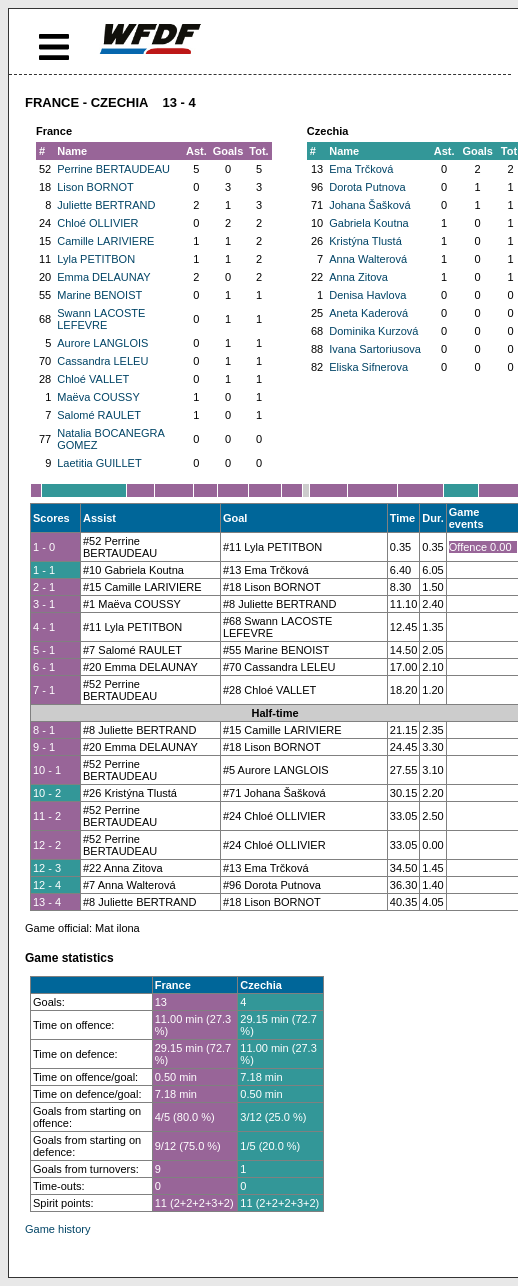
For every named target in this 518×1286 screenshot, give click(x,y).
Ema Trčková (361, 169)
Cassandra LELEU (102, 361)
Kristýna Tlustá (365, 241)
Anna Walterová (368, 259)
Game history (57, 1229)
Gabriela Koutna (369, 223)
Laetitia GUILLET (99, 463)
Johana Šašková (369, 205)
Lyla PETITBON (96, 259)
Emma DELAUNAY (103, 277)
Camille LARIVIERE (105, 241)
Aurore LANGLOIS (102, 343)
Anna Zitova (358, 277)
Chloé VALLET (93, 379)
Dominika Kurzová (373, 331)
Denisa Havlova (367, 295)
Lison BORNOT (95, 187)
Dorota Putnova (367, 187)
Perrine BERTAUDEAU (113, 169)
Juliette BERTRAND (106, 205)
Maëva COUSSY (98, 397)
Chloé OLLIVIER (97, 223)
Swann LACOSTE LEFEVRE (101, 319)
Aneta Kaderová (368, 313)
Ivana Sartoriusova (375, 349)
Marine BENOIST (99, 295)
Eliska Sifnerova (368, 367)
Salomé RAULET (99, 415)
